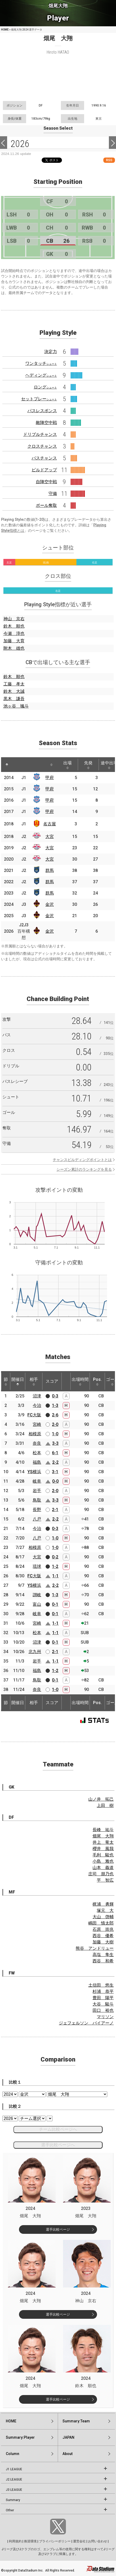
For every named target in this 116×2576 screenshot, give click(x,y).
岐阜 (37, 1481)
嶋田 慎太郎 (101, 1923)
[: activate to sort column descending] (7, 764)
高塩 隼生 (103, 1954)
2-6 (55, 1414)
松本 (37, 1452)
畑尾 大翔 (103, 1835)
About (67, 2454)
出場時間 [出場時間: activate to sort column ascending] (80, 1381)
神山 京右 (14, 618)
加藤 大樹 (103, 1941)
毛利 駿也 (103, 1854)
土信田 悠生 (101, 1985)
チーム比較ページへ (58, 2129)
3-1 (55, 1471)
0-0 (55, 1481)
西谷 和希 (103, 1960)
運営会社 (79, 2541)
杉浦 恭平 (103, 1991)
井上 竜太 (103, 1842)
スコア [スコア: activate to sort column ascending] (52, 1381)
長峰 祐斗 (103, 1829)
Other (10, 2510)
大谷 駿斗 (103, 2004)
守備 (53, 493)
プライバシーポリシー (55, 2541)
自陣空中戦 (46, 481)
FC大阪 (34, 1414)
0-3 (55, 1395)
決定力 (50, 351)
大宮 (49, 836)
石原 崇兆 (103, 1929)
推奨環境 (30, 2541)
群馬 (49, 870)
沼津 (37, 1395)
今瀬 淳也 (14, 633)
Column (12, 2454)
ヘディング (41, 375)
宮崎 (37, 1424)
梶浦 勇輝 (103, 1904)
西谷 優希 (103, 1935)
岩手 (37, 1490)
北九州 (34, 1651)
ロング (45, 387)
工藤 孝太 (14, 683)
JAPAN (68, 2437)
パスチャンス (44, 458)
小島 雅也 (103, 1861)
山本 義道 (103, 1867)
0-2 (55, 1556)
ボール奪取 (46, 505)
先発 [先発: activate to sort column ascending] (88, 764)
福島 (37, 1462)
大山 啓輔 (103, 1916)
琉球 (37, 1566)
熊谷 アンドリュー (95, 1948)
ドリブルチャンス (40, 434)
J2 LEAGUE (14, 2479)
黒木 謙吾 (14, 698)
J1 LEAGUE (14, 2469)
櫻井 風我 (103, 1848)
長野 (37, 1509)
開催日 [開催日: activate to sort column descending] (17, 1381)
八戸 (37, 1519)
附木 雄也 (14, 648)
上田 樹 (105, 1805)
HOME (5, 29)
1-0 (55, 1433)
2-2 (55, 1462)
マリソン (105, 2016)
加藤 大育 (14, 640)
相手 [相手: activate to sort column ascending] (34, 1381)
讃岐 (37, 1594)
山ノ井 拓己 (101, 1799)
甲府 (49, 777)
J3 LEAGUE (14, 2490)
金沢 (49, 904)
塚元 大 (105, 1910)
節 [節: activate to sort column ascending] (6, 1381)
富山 (37, 1604)
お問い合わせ (97, 2541)
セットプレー (39, 398)
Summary (13, 2500)
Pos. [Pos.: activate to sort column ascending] (97, 1381)
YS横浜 (34, 1471)
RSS (109, 160)
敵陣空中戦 (46, 422)
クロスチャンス (42, 446)
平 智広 (105, 1880)
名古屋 (49, 823)
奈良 (37, 1443)
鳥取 (37, 1500)
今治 (37, 1405)
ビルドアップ (44, 469)
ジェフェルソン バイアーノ (86, 2023)
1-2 (55, 1566)
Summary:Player (20, 2437)
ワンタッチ (41, 363)
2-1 (55, 1509)
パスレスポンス (42, 410)
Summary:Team (76, 2421)
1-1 (55, 1575)
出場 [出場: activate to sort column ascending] (67, 764)
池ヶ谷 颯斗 (16, 706)
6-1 (55, 1452)
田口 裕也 (103, 2010)
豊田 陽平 (103, 1997)
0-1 (55, 1604)
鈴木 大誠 (14, 691)
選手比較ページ (58, 2229)
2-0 (55, 1424)
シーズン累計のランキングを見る (84, 1169)
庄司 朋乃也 (101, 1873)
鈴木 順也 (14, 626)
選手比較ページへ (58, 2145)
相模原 (34, 1433)
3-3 (55, 1443)
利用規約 (15, 2541)
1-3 (55, 1405)
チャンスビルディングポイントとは (82, 1160)
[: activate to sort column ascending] (18, 764)
